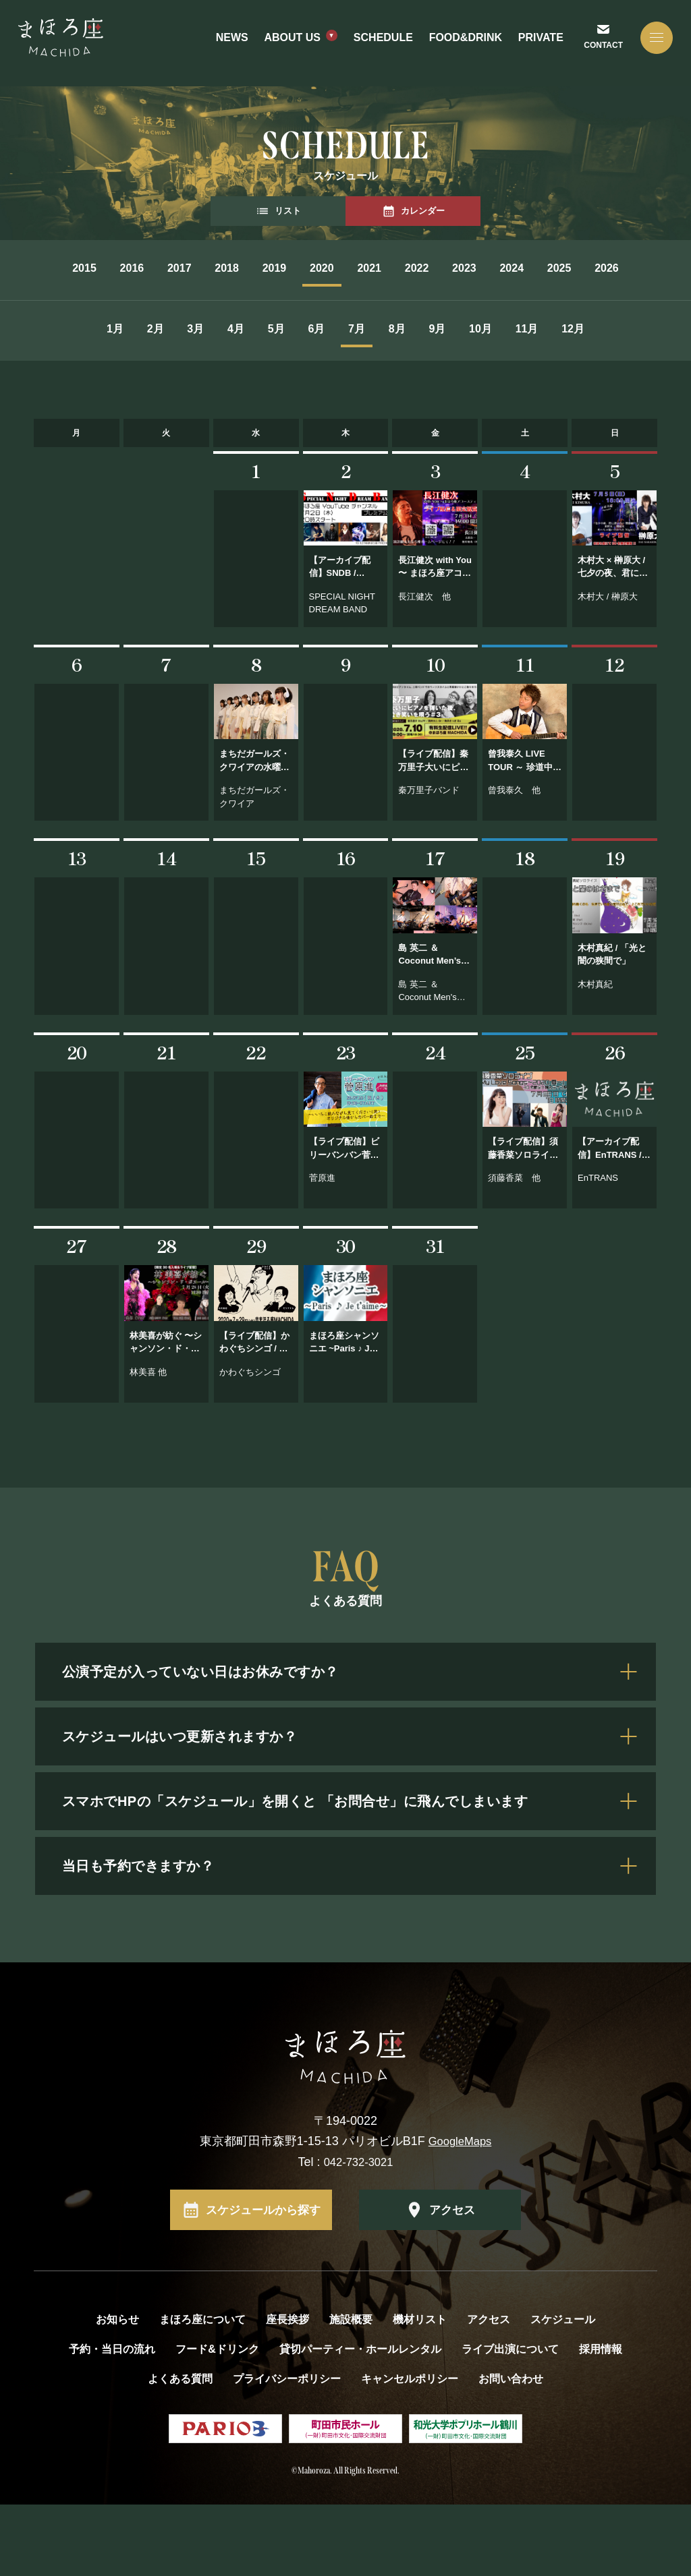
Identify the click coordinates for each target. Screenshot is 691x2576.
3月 (158, 365)
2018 (244, 268)
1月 (38, 365)
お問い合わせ (510, 2451)
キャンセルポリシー (409, 2451)
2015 (42, 268)
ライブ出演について (510, 2421)
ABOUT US (290, 43)
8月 (459, 365)
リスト (278, 211)
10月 (583, 365)
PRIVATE (539, 43)
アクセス (452, 2281)
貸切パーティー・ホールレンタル (360, 2421)
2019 (312, 268)
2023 (582, 268)
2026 (379, 304)
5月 (279, 365)
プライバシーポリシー (287, 2451)
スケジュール (562, 2391)
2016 (109, 268)
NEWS (230, 43)
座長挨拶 (287, 2391)
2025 (312, 304)
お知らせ (117, 2391)
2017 (177, 268)
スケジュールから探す (263, 2281)
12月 (345, 401)
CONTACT (599, 50)
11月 (649, 365)
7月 (399, 365)
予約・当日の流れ (112, 2421)
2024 (649, 268)
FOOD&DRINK (463, 43)
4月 (219, 365)
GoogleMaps (460, 2212)
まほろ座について (202, 2391)
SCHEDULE (382, 43)
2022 (514, 268)
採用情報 (600, 2421)
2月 (98, 365)
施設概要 (350, 2391)
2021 (447, 268)
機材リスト (420, 2391)
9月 (520, 365)
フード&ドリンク (217, 2421)
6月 (339, 365)
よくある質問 (180, 2451)
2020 (379, 268)
